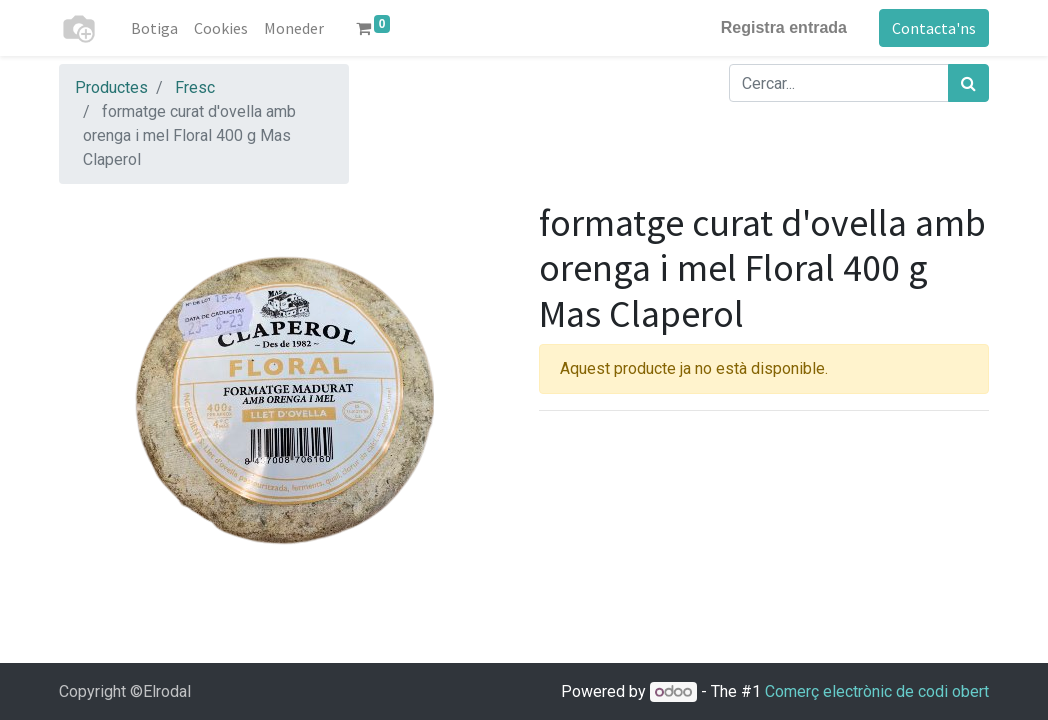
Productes (111, 87)
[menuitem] (154, 28)
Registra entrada (784, 27)
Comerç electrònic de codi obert (877, 691)
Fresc (195, 87)
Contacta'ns (934, 28)
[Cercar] (968, 83)
